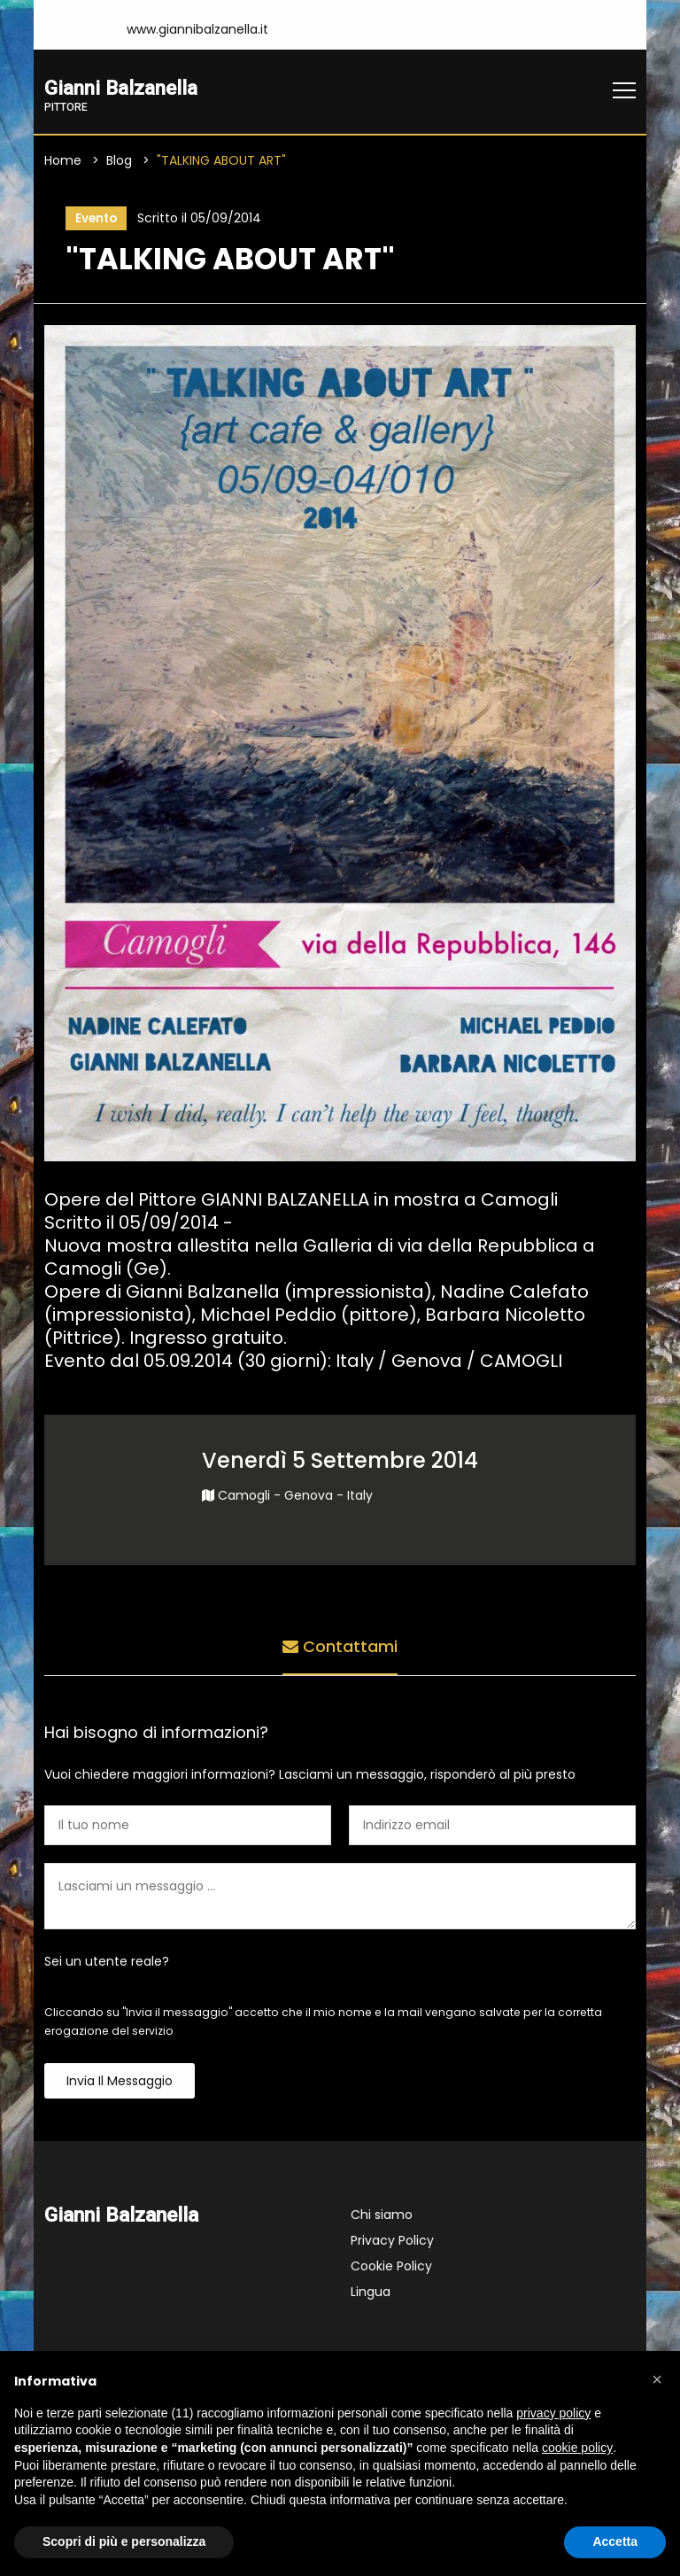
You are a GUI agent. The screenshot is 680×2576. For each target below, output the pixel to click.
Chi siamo (382, 2216)
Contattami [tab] (340, 1647)
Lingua (370, 2293)
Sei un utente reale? (106, 1963)
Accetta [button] (615, 2541)
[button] (657, 2379)
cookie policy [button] (577, 2447)
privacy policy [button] (553, 2413)
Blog (119, 160)
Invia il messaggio (119, 2082)
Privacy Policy (392, 2242)
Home (62, 160)
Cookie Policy (391, 2268)
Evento (95, 219)
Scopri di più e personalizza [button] (123, 2541)
